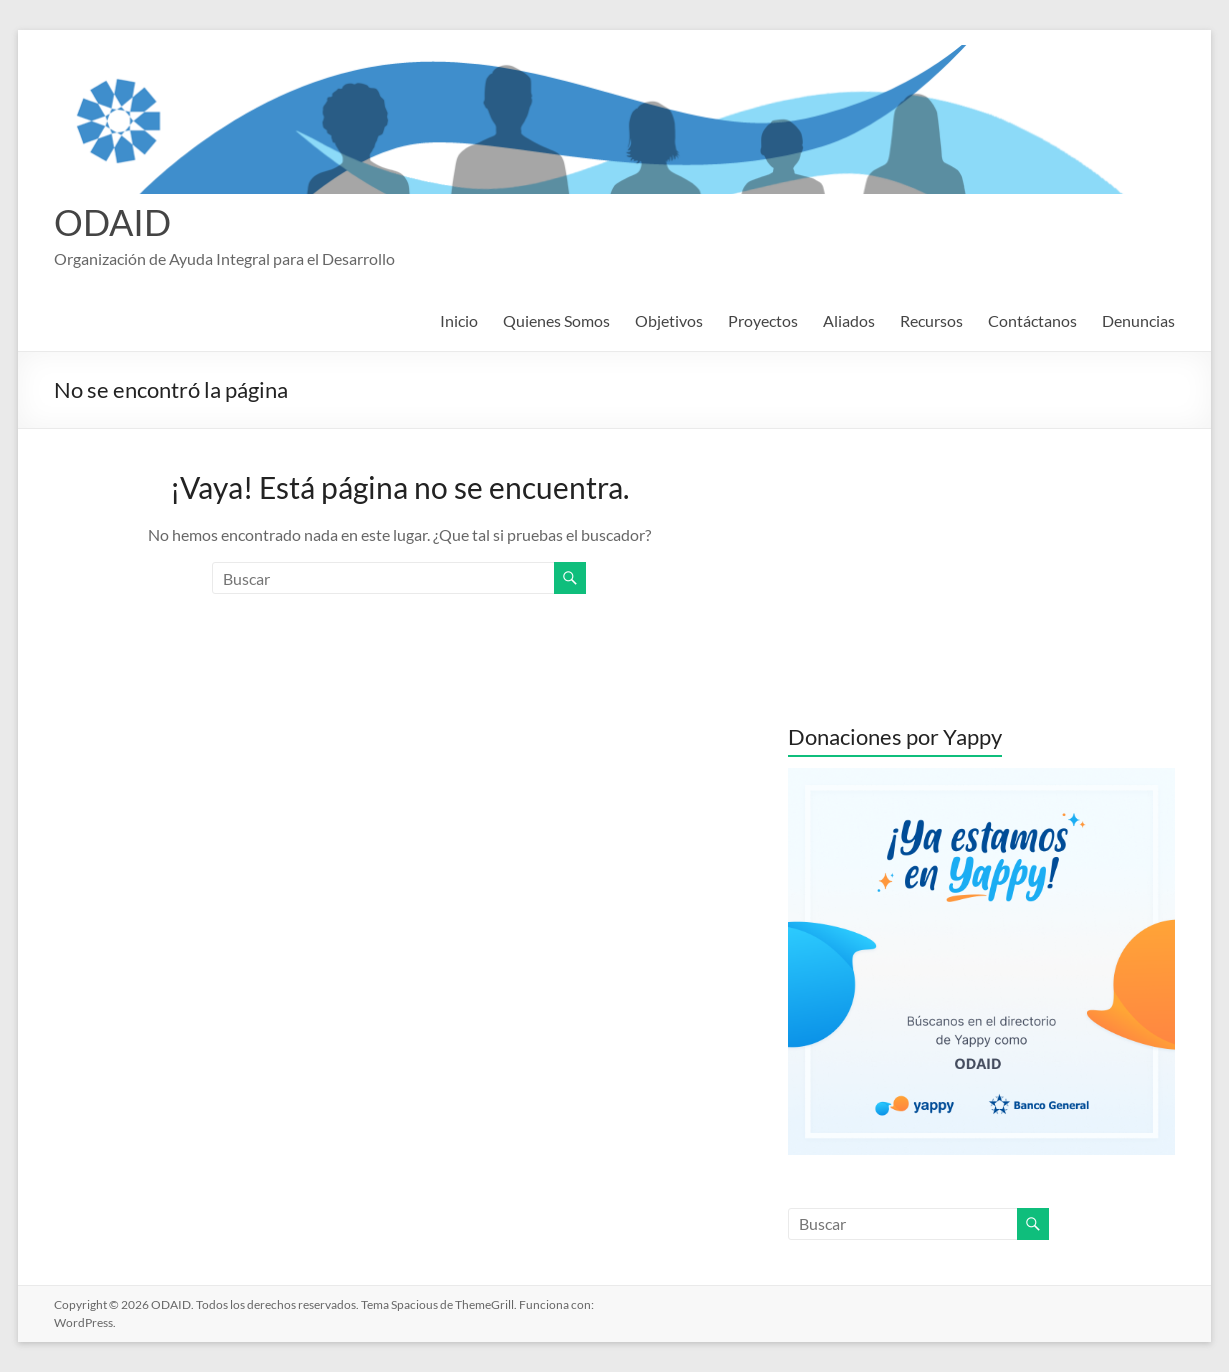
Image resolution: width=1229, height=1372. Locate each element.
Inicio (459, 320)
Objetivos (669, 320)
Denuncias (1138, 320)
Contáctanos (1032, 320)
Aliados (849, 320)
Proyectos (763, 320)
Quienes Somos (556, 320)
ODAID (112, 222)
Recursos (931, 320)
